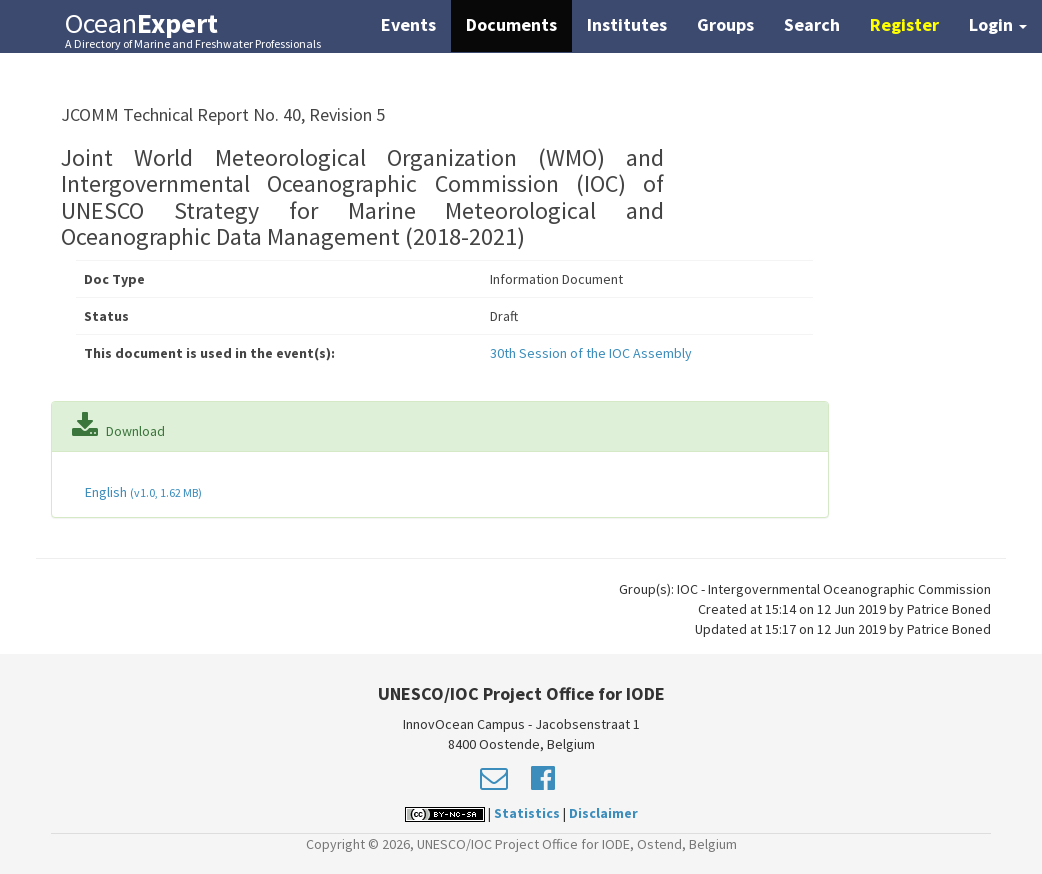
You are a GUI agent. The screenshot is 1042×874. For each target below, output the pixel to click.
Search (812, 24)
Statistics (527, 813)
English (142, 492)
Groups (725, 24)
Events (408, 24)
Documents (511, 24)
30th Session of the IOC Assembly (591, 353)
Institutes (627, 24)
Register (904, 24)
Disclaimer (603, 813)
